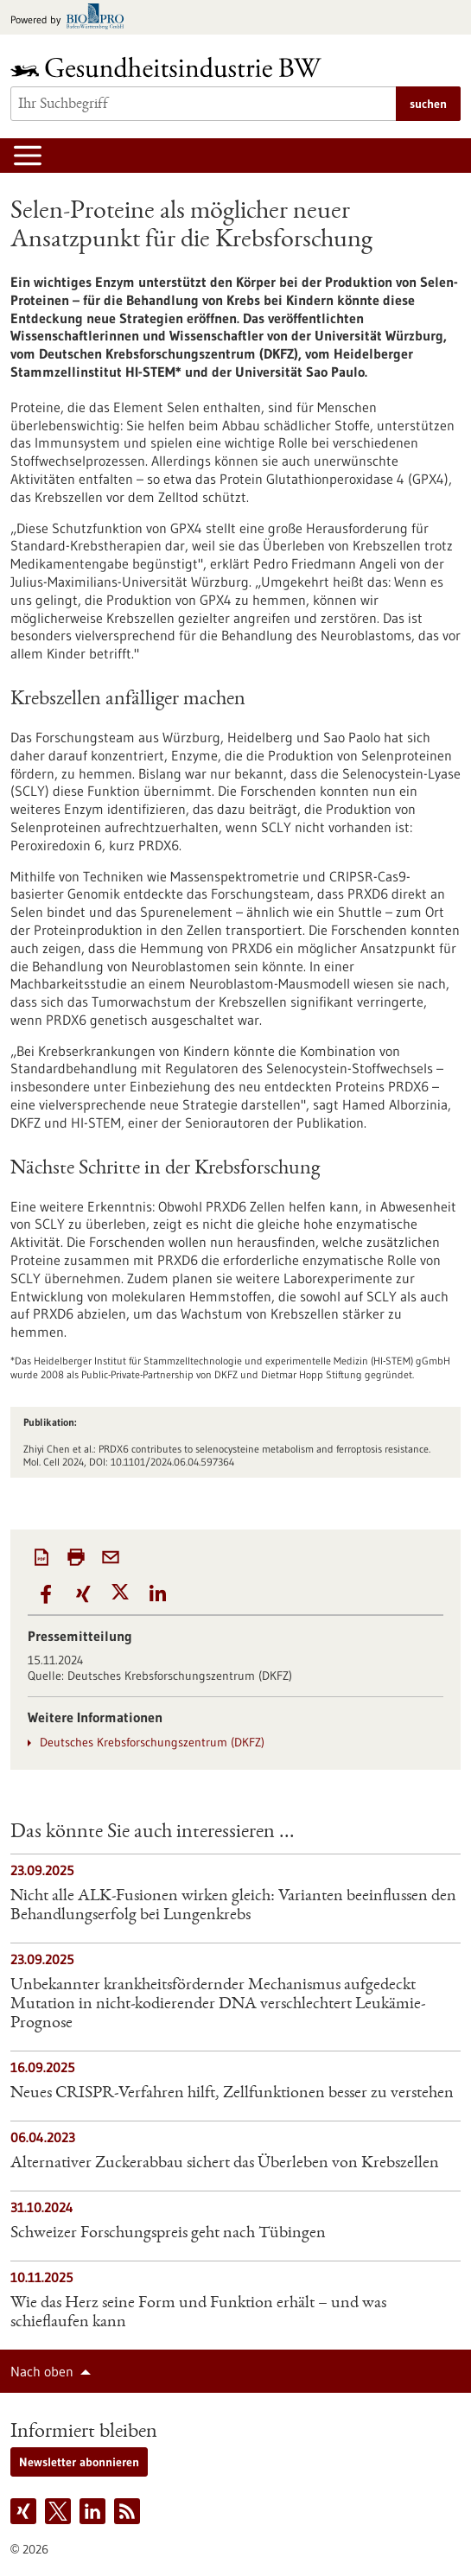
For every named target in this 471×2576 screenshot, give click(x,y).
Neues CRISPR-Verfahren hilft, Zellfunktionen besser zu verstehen (232, 2093)
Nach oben (41, 2371)
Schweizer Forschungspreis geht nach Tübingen (168, 2233)
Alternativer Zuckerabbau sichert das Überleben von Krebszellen (224, 2163)
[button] (46, 1595)
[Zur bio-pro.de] (72, 17)
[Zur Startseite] (170, 67)
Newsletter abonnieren (79, 2462)
